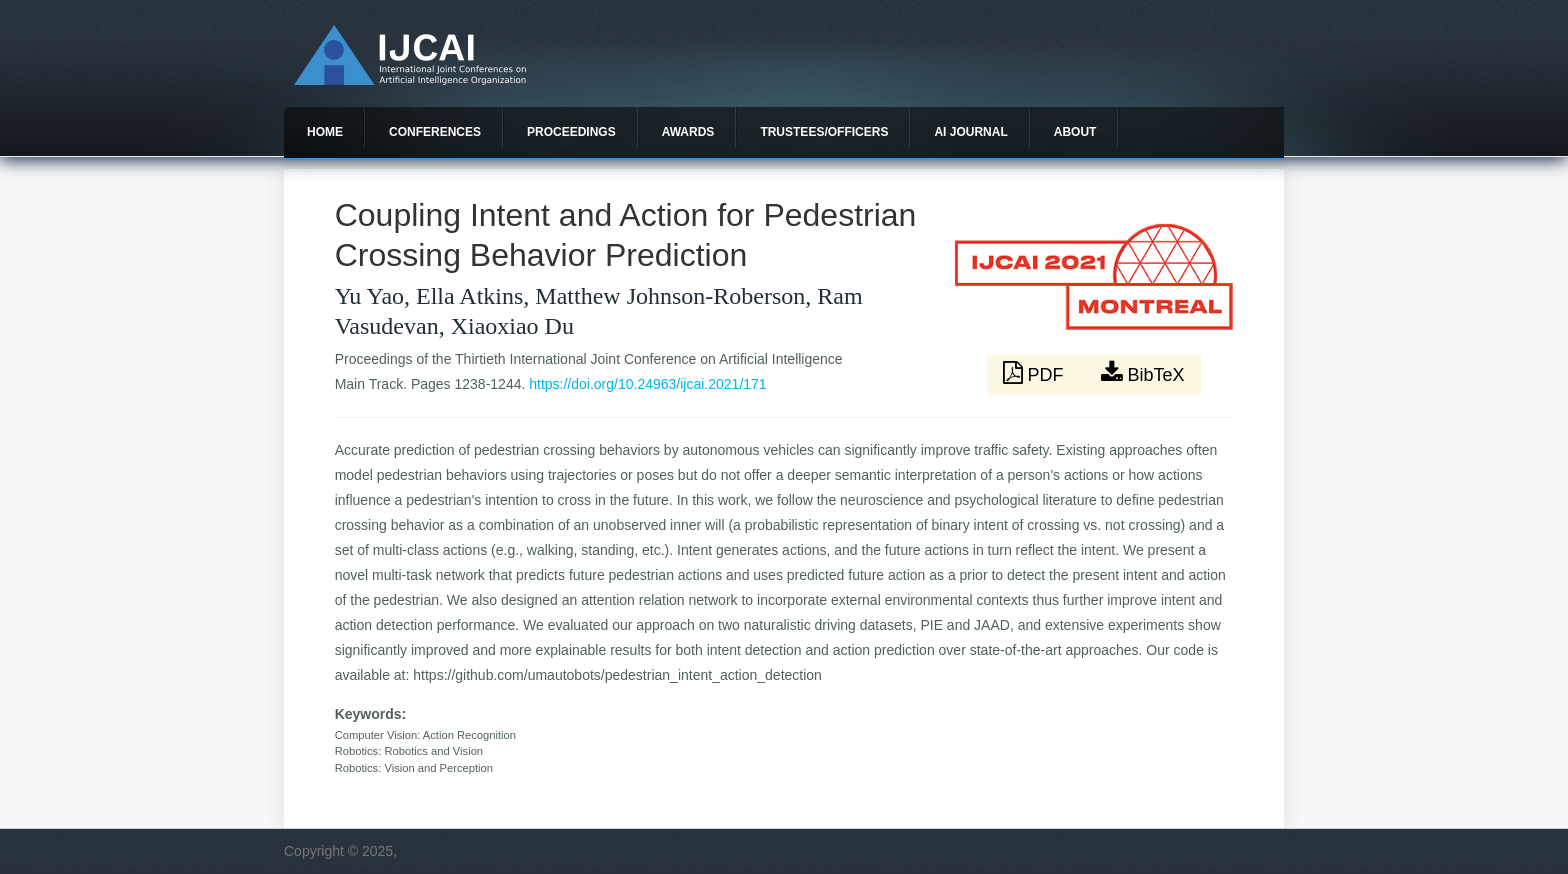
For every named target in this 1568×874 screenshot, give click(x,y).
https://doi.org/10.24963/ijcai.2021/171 (647, 384)
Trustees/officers (824, 132)
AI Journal (970, 132)
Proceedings (571, 132)
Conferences (435, 132)
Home (325, 132)
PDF (1036, 373)
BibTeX (1143, 373)
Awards (688, 132)
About (1075, 132)
